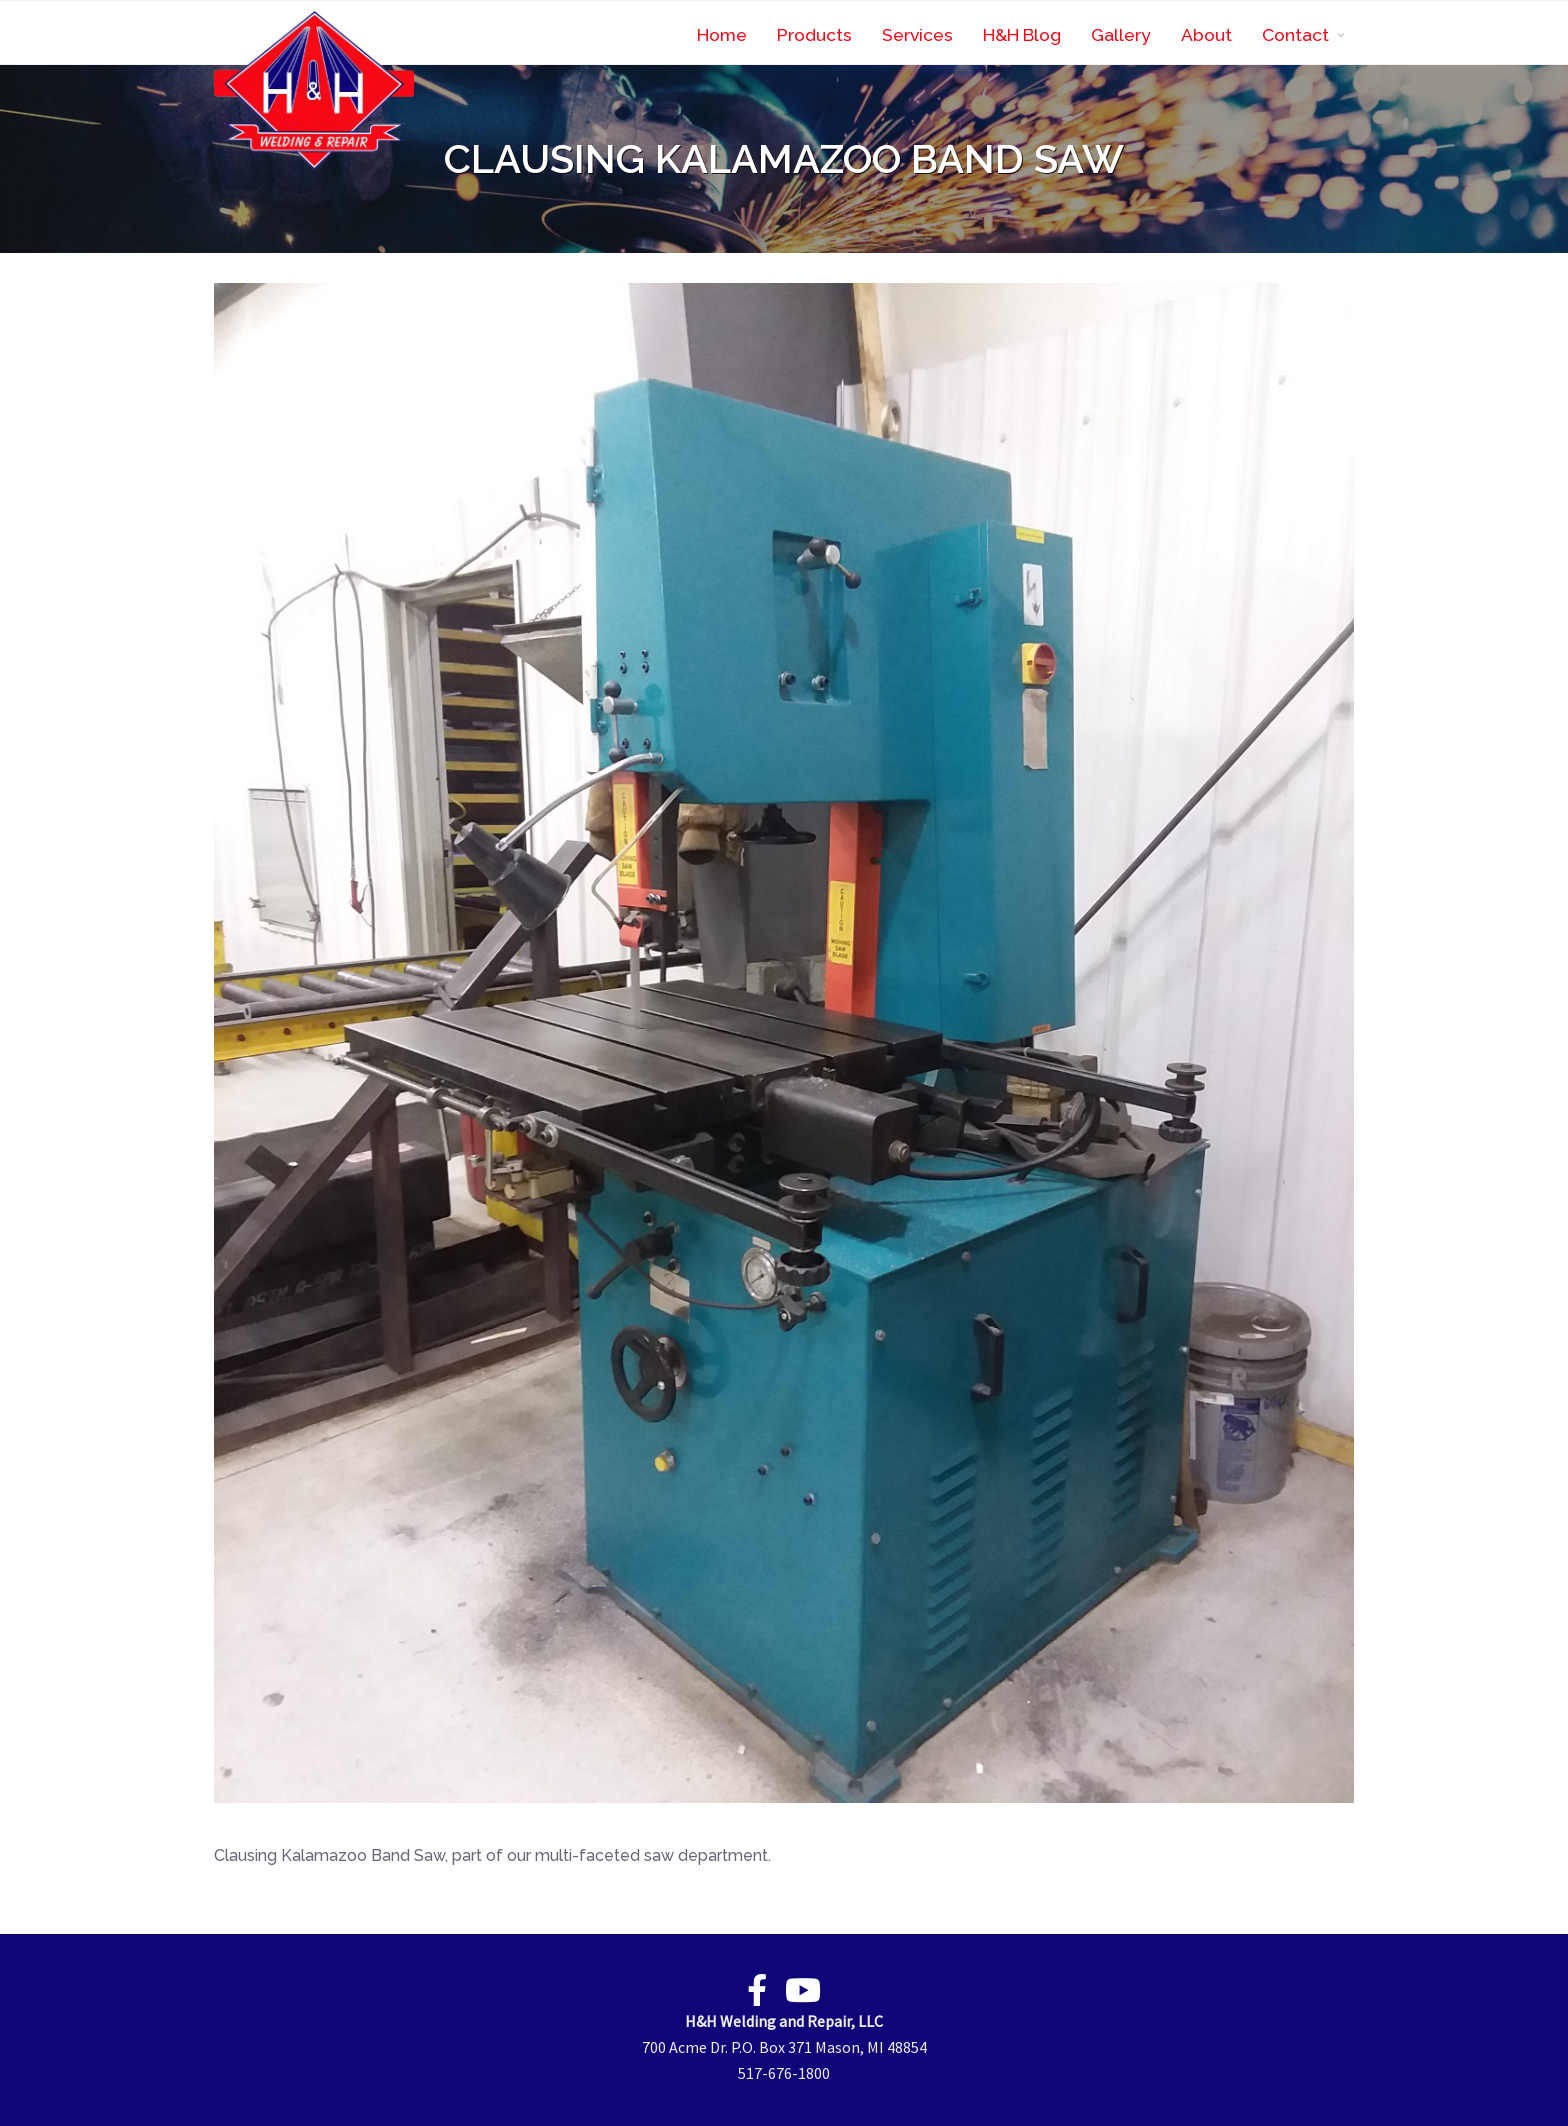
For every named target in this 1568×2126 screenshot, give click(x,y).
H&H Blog (1022, 34)
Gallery (1121, 34)
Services (917, 34)
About (1206, 34)
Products (814, 34)
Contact (1295, 34)
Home (722, 34)
